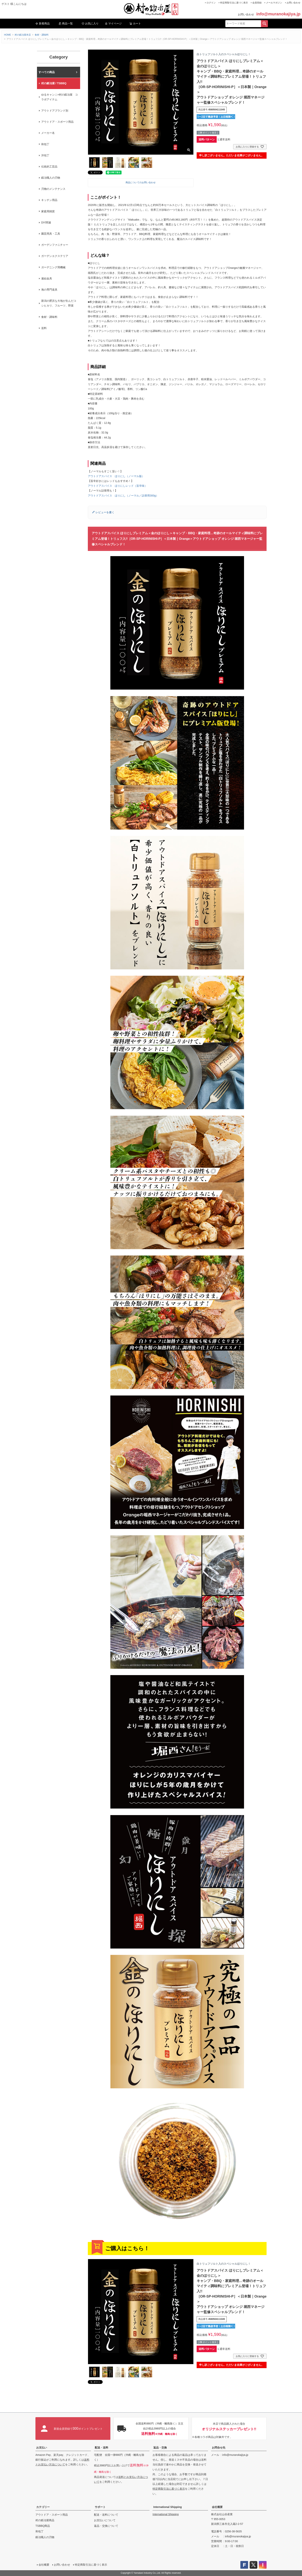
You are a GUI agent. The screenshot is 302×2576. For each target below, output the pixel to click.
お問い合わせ (293, 2)
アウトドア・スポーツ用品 (57, 121)
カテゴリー (43, 2507)
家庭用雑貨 (48, 211)
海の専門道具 (49, 289)
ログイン (211, 2)
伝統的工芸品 (49, 166)
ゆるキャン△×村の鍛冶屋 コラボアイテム (59, 97)
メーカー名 (48, 132)
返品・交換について (106, 2525)
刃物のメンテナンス (53, 188)
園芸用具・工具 (50, 233)
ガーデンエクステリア (54, 255)
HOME (7, 34)
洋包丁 (45, 155)
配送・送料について (106, 2514)
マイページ (113, 23)
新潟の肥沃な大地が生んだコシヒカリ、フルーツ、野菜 (58, 303)
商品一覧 (66, 23)
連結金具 (46, 278)
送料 (44, 328)
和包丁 (45, 144)
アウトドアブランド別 (54, 110)
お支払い (41, 2447)
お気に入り (90, 23)
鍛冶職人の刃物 (50, 177)
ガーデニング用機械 (53, 267)
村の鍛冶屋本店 (23, 34)
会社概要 (217, 2507)
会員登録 (257, 2)
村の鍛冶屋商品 (44, 2520)
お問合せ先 (218, 2447)
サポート (100, 2507)
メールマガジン (274, 2)
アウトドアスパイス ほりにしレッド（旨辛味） (117, 485)
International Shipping (167, 2507)
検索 (264, 23)
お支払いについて (105, 2520)
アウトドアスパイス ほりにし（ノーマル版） (116, 476)
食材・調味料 (42, 34)
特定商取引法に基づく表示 (234, 2)
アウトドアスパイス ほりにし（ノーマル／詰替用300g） (123, 495)
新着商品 (42, 23)
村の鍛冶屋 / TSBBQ (53, 83)
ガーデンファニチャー (54, 244)
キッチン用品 (49, 200)
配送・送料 (101, 2447)
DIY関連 (46, 222)
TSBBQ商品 (42, 2525)
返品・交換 (160, 2447)
